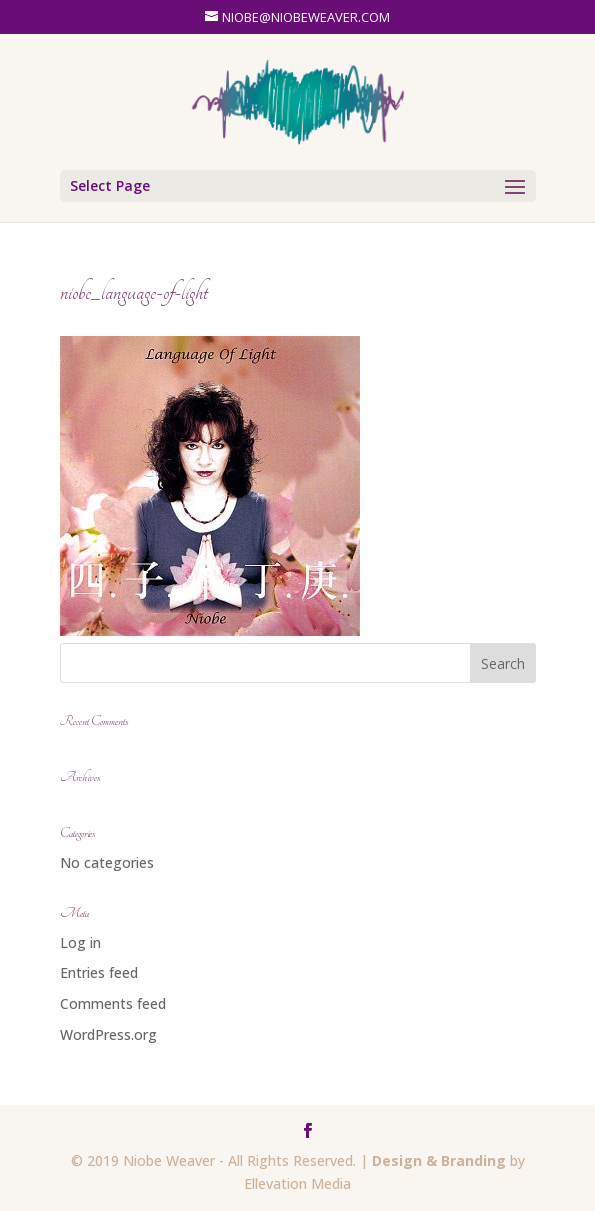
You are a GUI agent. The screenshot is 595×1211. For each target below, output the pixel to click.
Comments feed (113, 1003)
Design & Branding (439, 1160)
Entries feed (99, 972)
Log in (80, 942)
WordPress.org (108, 1034)
